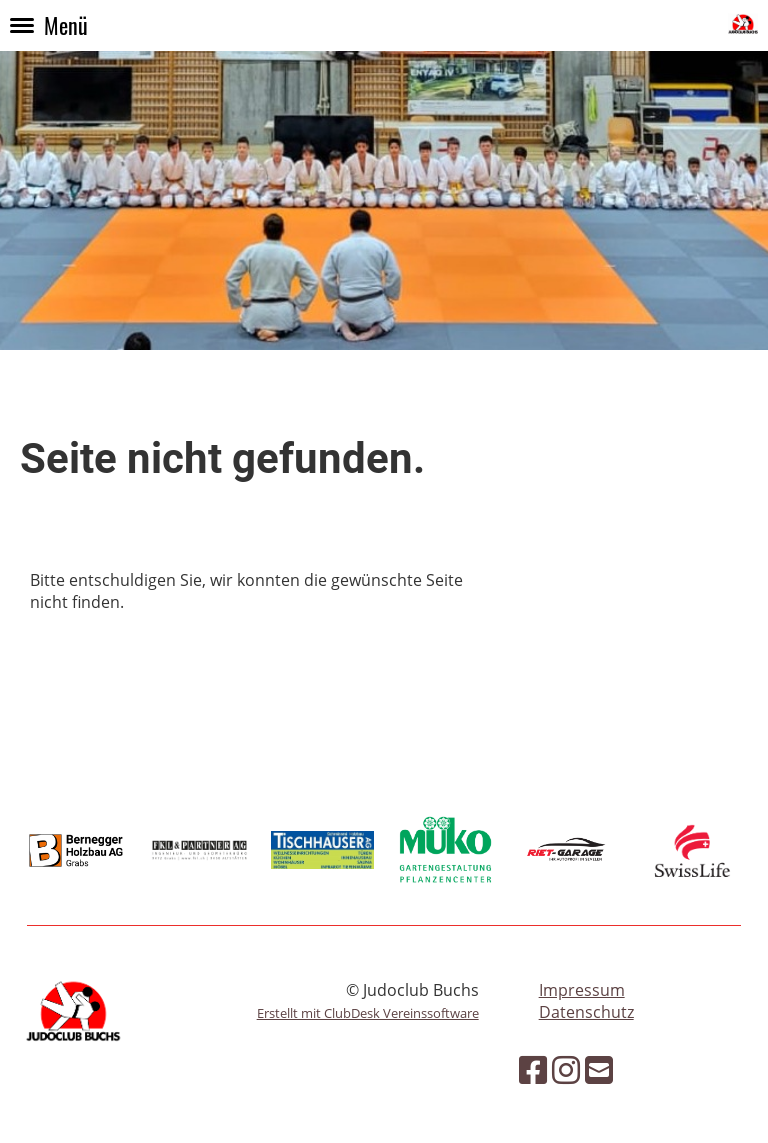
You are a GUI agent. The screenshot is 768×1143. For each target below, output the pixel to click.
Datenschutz (586, 1012)
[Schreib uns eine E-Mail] (599, 1069)
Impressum (582, 990)
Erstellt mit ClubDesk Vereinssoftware (368, 1013)
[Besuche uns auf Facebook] (533, 1069)
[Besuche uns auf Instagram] (566, 1069)
